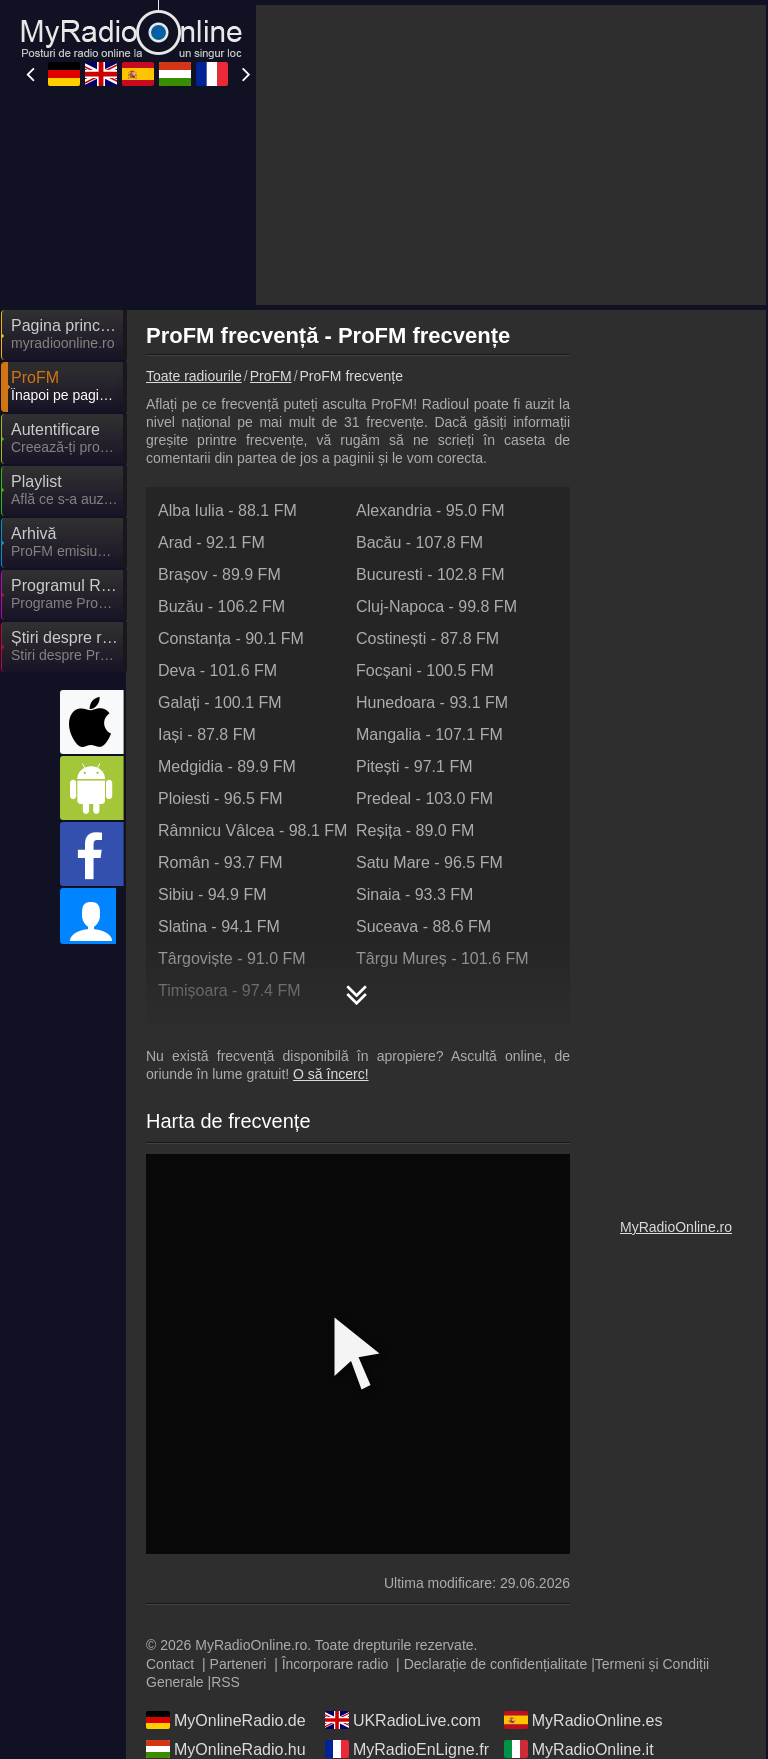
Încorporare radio (335, 1664)
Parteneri (238, 1664)
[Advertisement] (511, 155)
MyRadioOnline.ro (676, 1227)
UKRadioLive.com (403, 1720)
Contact (170, 1664)
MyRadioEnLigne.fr (407, 1749)
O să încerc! (330, 1074)
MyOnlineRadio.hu (226, 1749)
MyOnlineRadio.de (226, 1720)
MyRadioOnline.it (579, 1749)
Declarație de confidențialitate (496, 1664)
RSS (225, 1682)
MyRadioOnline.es (583, 1720)
